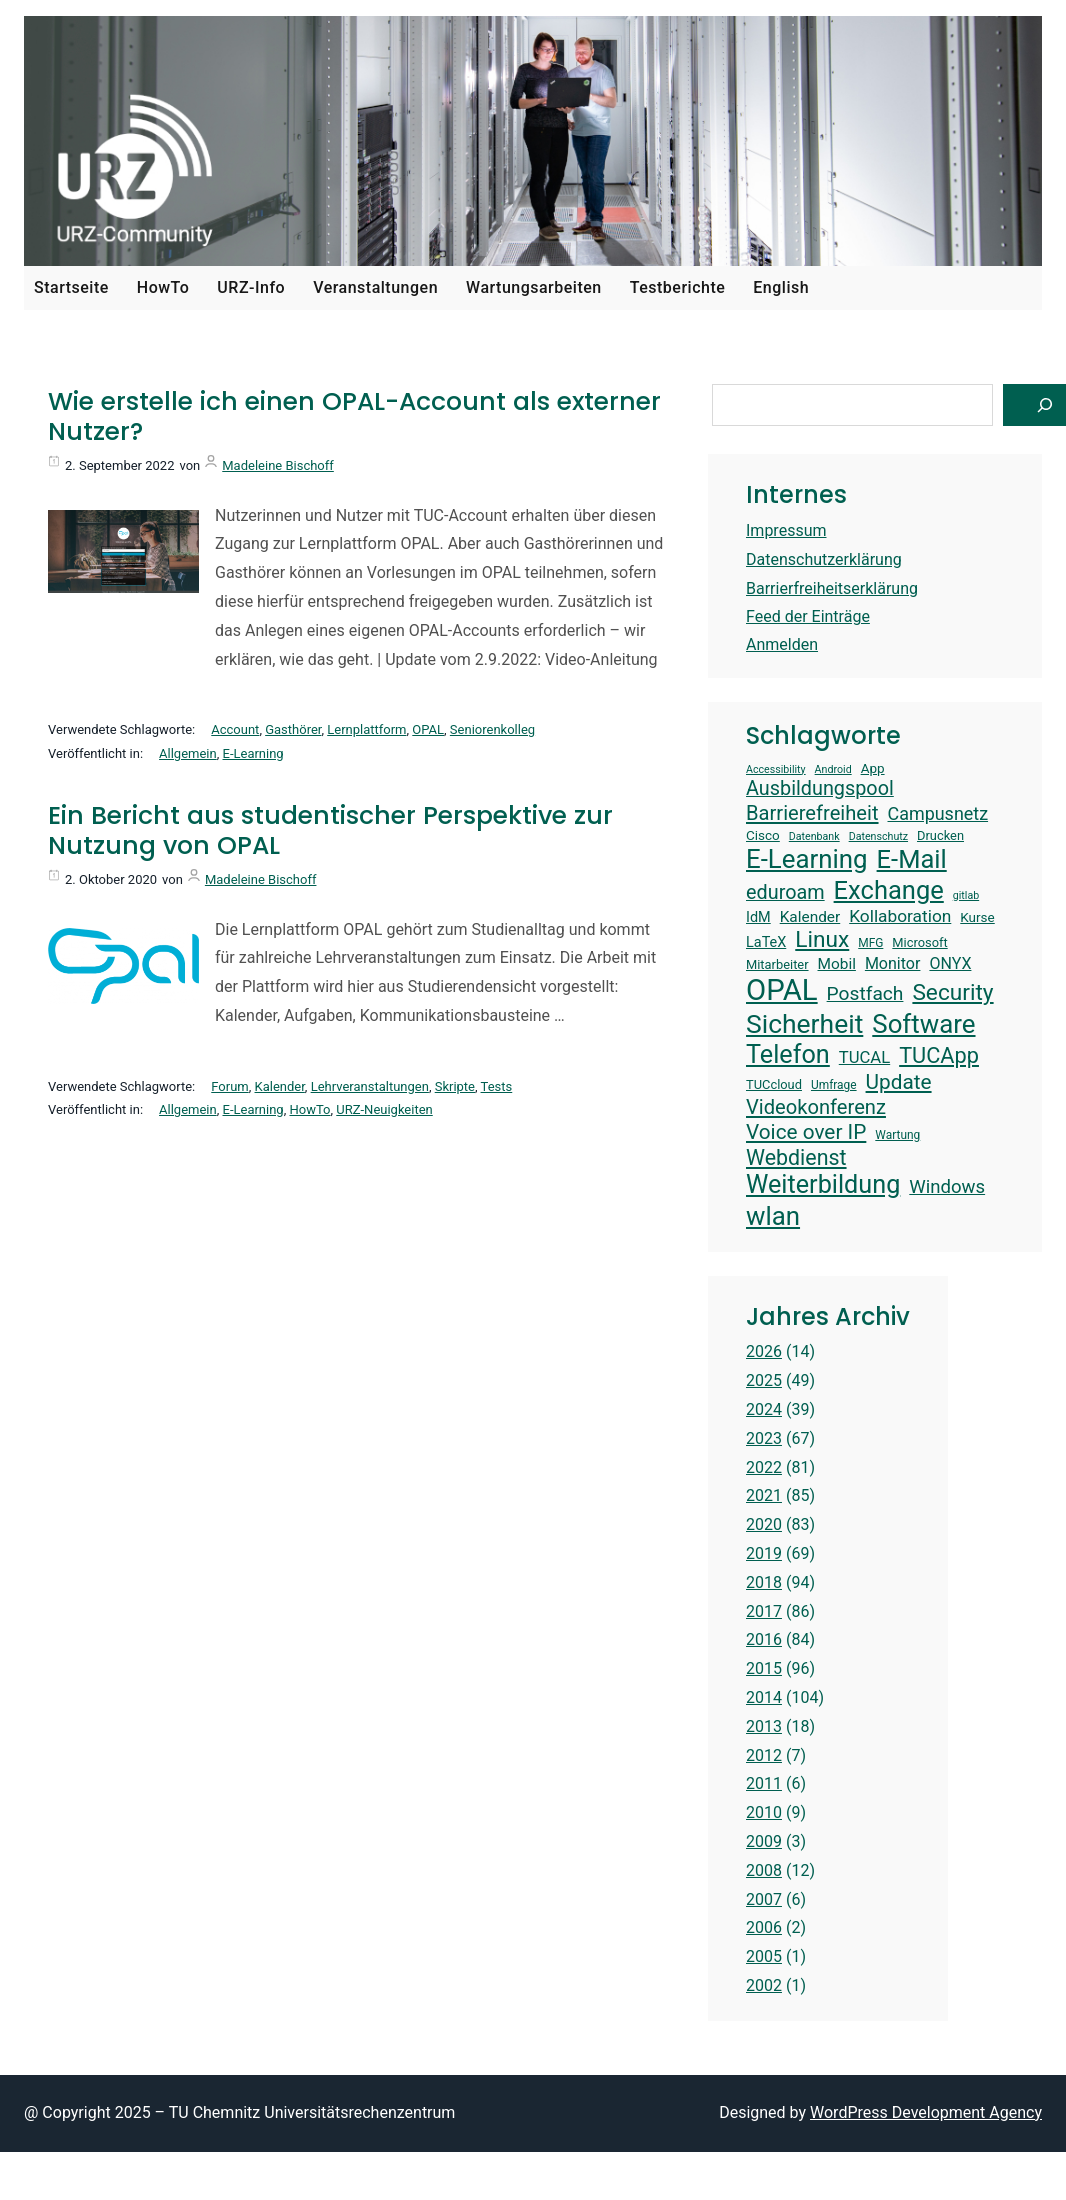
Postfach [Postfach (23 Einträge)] (865, 993)
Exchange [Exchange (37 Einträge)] (889, 890)
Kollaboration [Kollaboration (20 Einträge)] (900, 916)
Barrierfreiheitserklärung (832, 588)
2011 (764, 1783)
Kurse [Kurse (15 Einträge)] (977, 917)
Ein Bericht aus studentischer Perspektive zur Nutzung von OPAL (330, 831)
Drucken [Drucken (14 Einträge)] (940, 835)
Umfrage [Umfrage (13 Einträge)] (834, 1085)
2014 (764, 1697)
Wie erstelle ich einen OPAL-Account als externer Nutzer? (354, 417)
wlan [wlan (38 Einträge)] (773, 1216)
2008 (764, 1870)
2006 (764, 1927)
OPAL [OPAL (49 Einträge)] (782, 990)
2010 (764, 1812)
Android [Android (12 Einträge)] (833, 770)
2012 (764, 1755)
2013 (764, 1726)
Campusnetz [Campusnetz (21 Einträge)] (938, 813)
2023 (764, 1438)
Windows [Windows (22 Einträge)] (947, 1187)
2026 (764, 1351)
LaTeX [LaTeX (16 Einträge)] (766, 942)
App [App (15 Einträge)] (873, 768)
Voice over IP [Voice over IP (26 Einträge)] (806, 1132)
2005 (764, 1956)
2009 (764, 1841)
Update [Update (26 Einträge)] (899, 1082)
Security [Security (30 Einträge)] (952, 992)
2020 (764, 1524)
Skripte (455, 1086)
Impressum (786, 530)
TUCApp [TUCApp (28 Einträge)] (939, 1055)
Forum (229, 1086)
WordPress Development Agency (926, 2112)
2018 (764, 1582)
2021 (764, 1495)
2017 (764, 1611)
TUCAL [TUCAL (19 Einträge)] (864, 1057)
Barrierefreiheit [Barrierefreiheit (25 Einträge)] (812, 813)
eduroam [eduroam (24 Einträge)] (785, 892)
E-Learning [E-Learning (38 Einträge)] (807, 859)
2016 (764, 1639)
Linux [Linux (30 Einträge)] (822, 939)
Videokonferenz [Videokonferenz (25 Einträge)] (816, 1107)
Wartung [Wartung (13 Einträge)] (897, 1135)
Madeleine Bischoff (278, 465)
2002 (764, 1985)
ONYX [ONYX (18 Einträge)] (950, 963)
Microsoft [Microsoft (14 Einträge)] (919, 942)
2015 (764, 1668)
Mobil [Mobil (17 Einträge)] (837, 964)
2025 (764, 1380)
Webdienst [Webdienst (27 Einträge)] (796, 1157)
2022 (764, 1467)
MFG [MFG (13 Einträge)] (870, 943)
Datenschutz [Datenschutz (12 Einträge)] (878, 837)
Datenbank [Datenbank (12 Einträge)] (814, 837)
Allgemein (188, 753)
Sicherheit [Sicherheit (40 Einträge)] (804, 1023)
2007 (764, 1899)
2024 (764, 1409)
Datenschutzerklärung (824, 559)
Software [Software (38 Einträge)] (923, 1024)
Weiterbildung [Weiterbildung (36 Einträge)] (823, 1184)
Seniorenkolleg (492, 729)
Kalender (280, 1086)
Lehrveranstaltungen (370, 1086)
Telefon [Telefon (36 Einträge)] (788, 1054)
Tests (497, 1086)
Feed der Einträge (808, 616)
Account (235, 729)
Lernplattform (366, 729)
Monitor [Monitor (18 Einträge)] (893, 963)
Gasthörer (293, 729)
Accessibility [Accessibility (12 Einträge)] (776, 770)
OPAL (428, 729)
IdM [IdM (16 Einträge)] (758, 917)
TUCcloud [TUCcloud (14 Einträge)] (774, 1084)
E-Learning (253, 753)
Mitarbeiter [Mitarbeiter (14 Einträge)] (777, 964)
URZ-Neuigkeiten (384, 1109)
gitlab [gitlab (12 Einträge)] (966, 896)
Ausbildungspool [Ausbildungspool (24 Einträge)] (820, 788)
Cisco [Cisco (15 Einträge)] (763, 835)
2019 (764, 1553)
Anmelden (782, 644)
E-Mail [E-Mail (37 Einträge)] (912, 859)
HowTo (309, 1109)
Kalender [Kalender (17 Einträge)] (810, 917)
